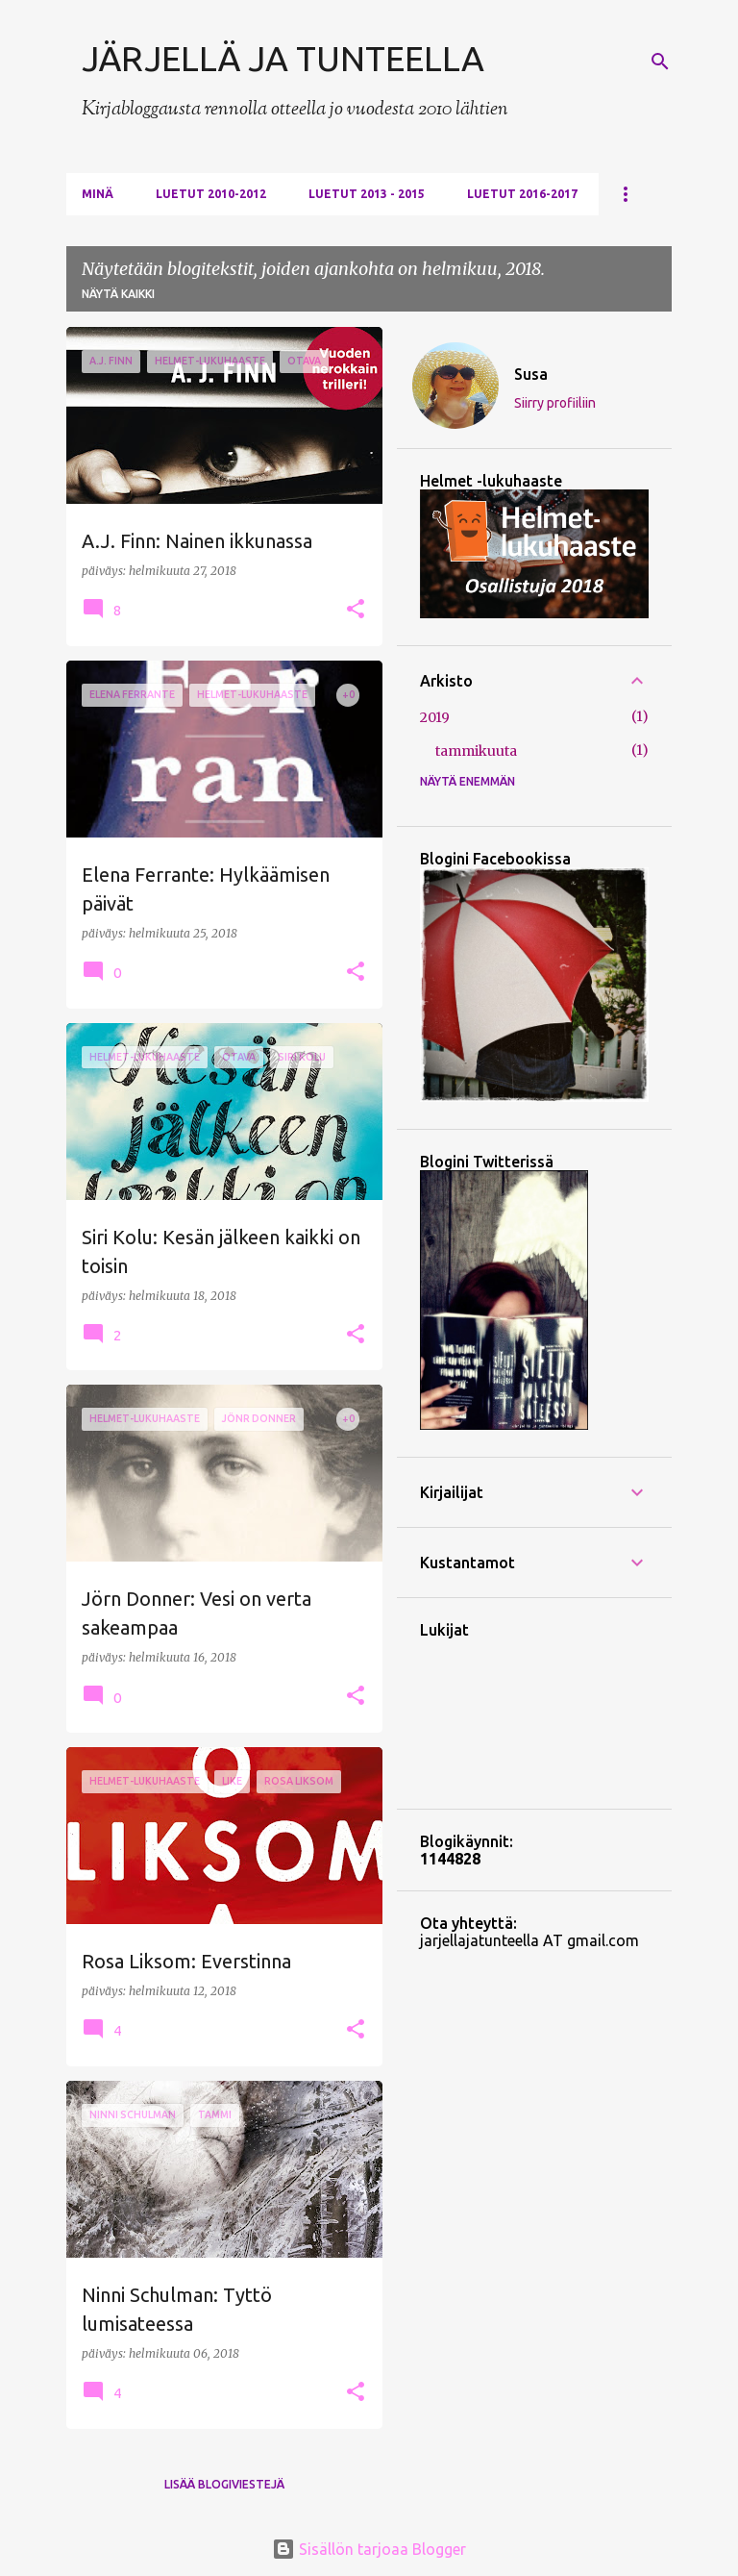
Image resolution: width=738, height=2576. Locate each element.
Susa (531, 374)
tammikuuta (476, 751)
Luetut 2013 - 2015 (366, 194)
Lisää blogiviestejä (224, 2484)
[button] (355, 610)
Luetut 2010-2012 (211, 194)
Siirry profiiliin (555, 403)
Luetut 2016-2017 (522, 194)
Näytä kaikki (118, 294)
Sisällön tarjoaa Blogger (369, 2549)
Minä (97, 194)
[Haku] (660, 61)
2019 (435, 717)
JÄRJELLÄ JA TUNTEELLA (283, 58)
